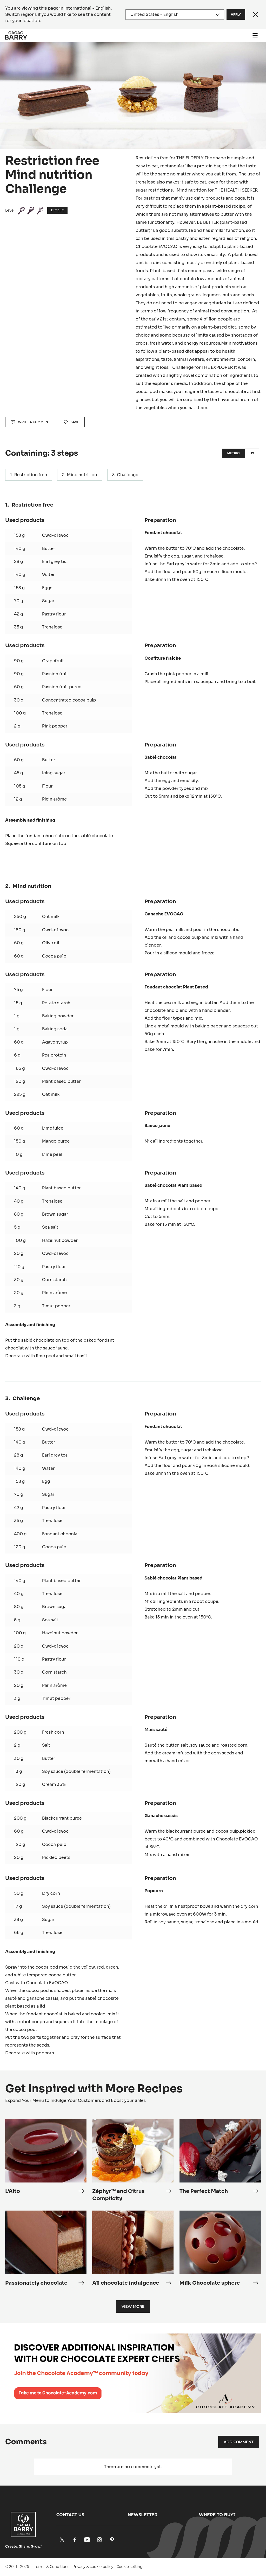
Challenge (127, 474)
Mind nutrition (82, 474)
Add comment (239, 2442)
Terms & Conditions (51, 2566)
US (252, 453)
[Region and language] (174, 14)
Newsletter (142, 2514)
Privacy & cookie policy (92, 2566)
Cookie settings (130, 2566)
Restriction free (30, 474)
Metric (233, 453)
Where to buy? (217, 2514)
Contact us (70, 2514)
